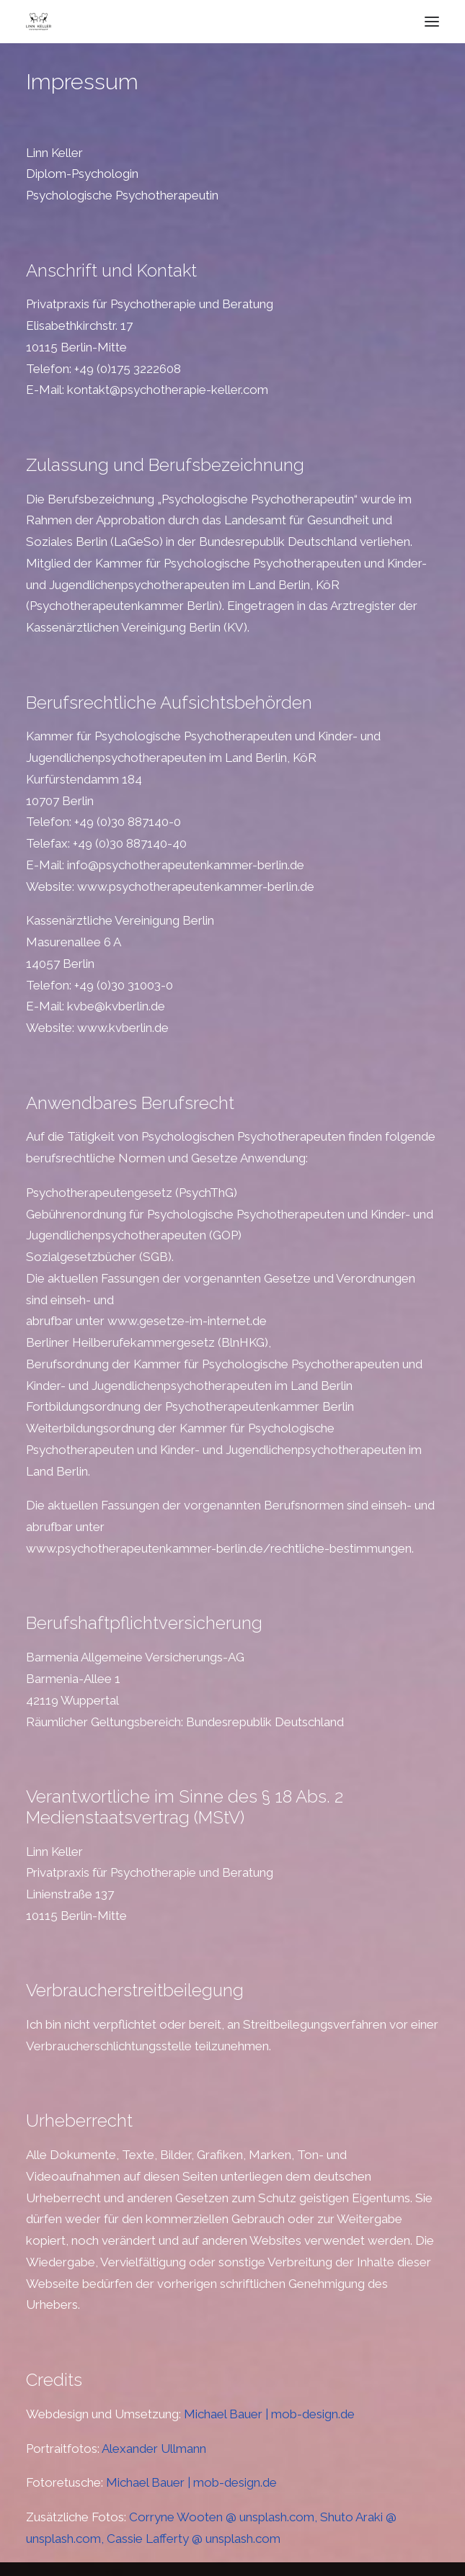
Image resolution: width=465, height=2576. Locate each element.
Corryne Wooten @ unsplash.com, (224, 2517)
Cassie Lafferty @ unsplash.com (193, 2538)
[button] (432, 21)
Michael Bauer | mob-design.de (269, 2414)
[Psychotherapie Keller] (38, 21)
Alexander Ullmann (154, 2448)
